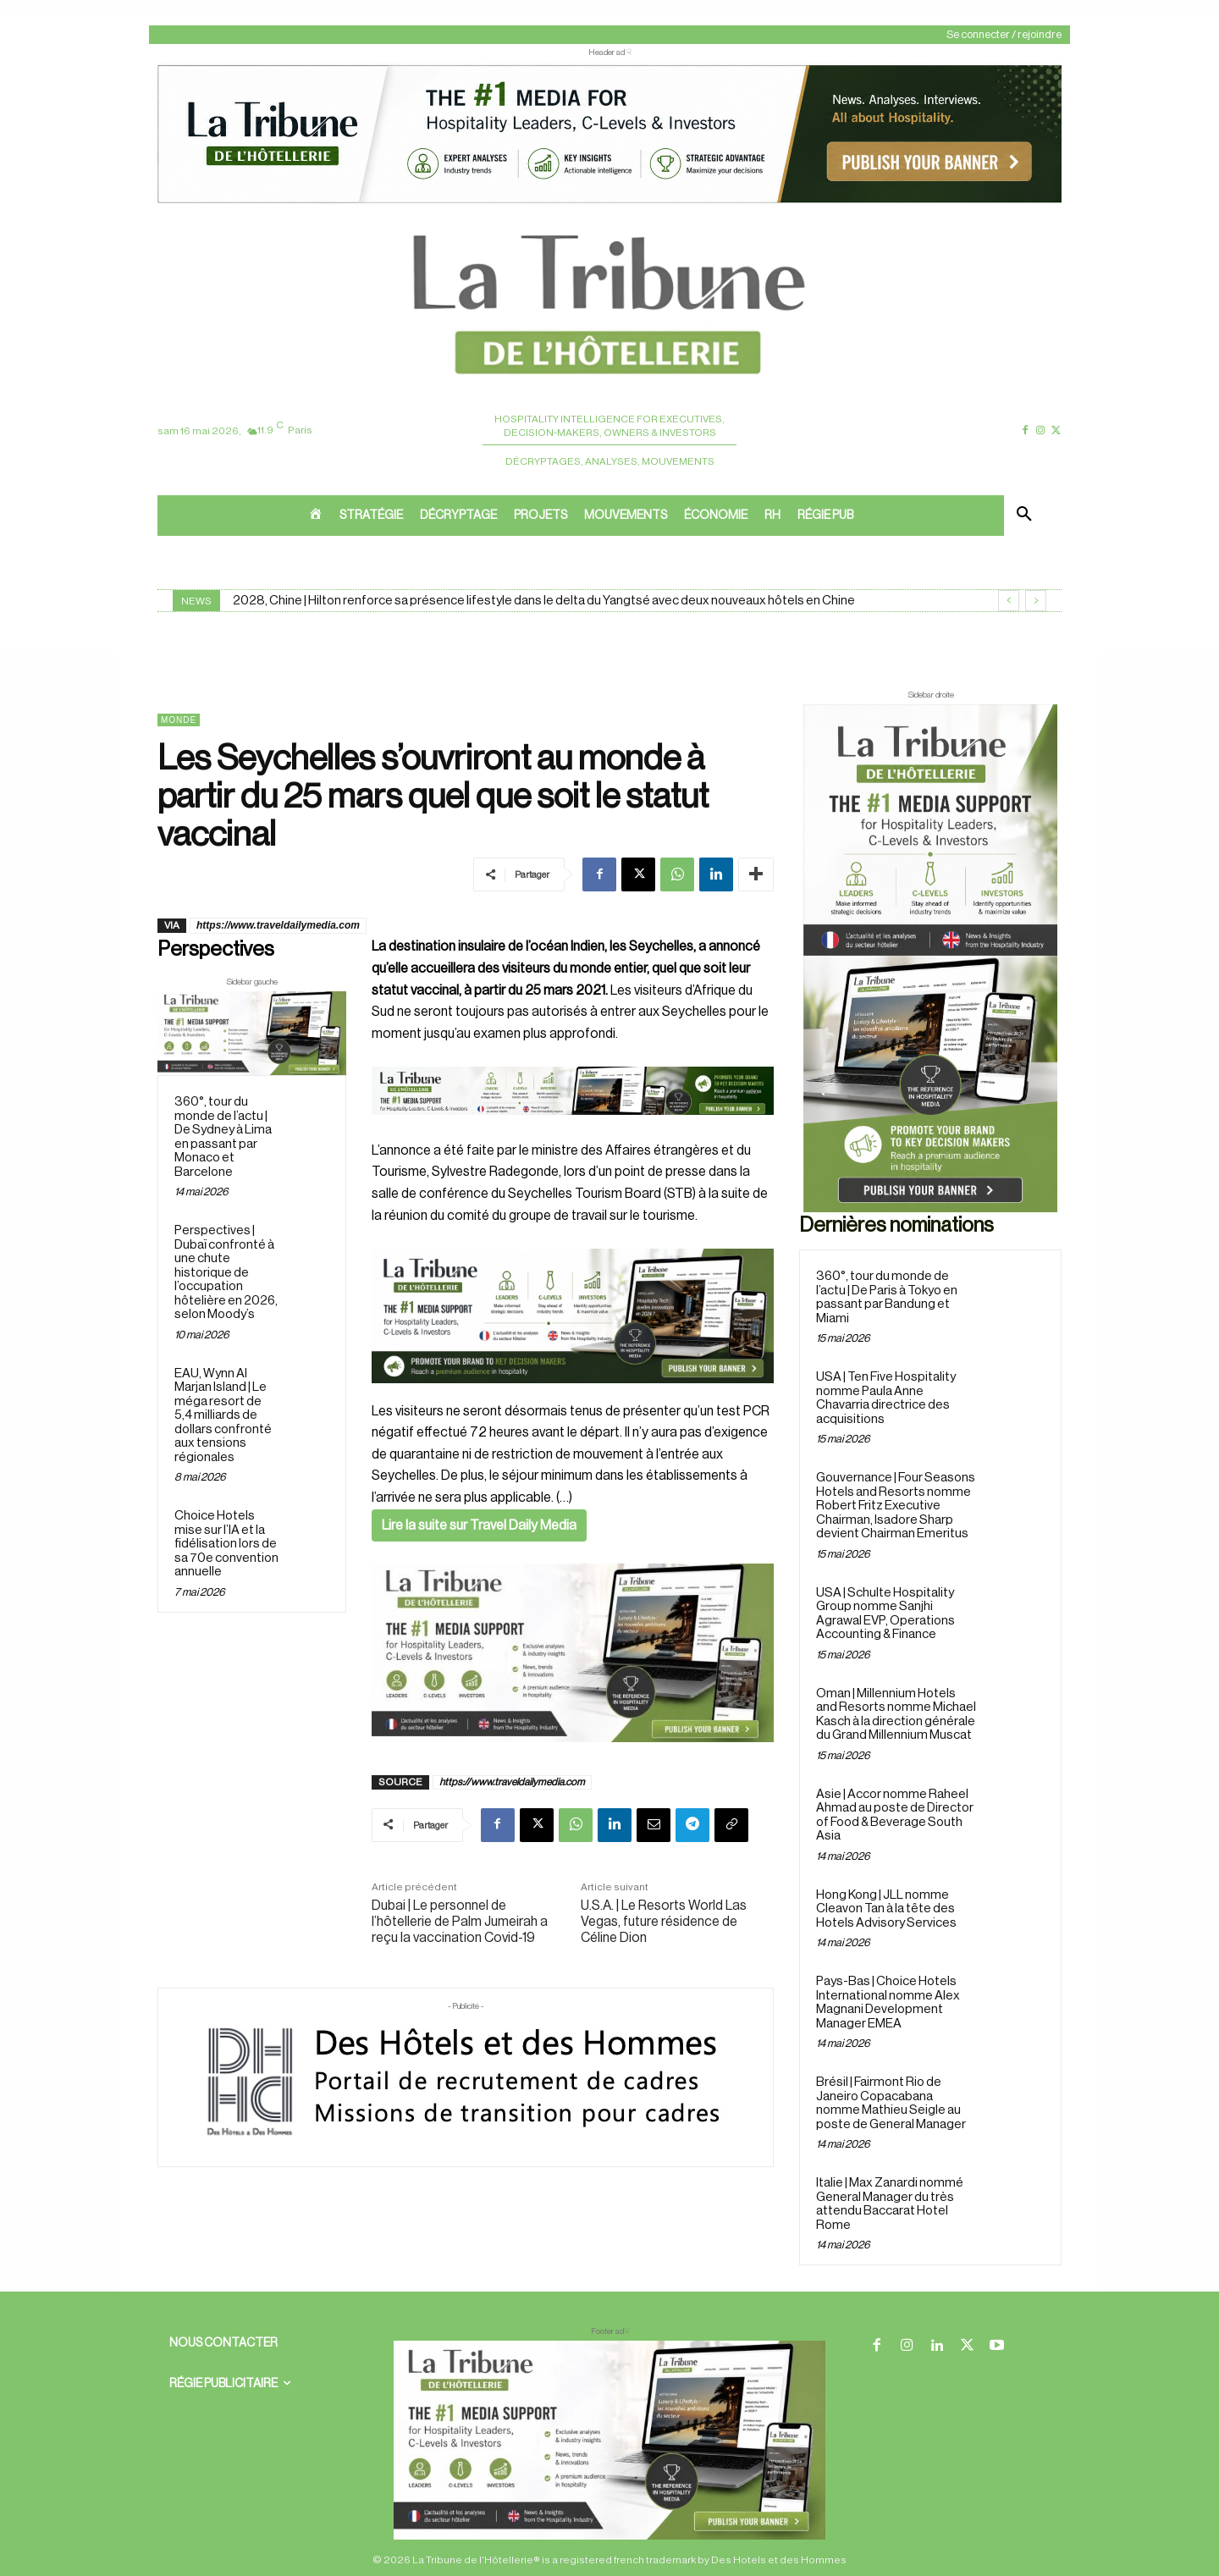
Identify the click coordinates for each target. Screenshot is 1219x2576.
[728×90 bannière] (609, 2440)
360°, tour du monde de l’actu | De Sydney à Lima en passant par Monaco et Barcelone (223, 1137)
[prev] (1008, 600)
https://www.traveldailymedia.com (278, 925)
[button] (1024, 515)
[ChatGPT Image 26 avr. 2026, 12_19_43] (609, 201)
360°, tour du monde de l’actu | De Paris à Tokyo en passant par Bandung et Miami (886, 1297)
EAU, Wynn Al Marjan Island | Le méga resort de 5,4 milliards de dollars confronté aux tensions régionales (223, 1415)
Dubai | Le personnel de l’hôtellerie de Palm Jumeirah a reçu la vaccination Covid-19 (460, 1921)
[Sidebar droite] (930, 958)
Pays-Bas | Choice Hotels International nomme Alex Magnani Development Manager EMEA (888, 2002)
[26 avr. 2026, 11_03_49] (573, 1315)
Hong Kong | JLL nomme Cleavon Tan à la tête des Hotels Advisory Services (886, 1909)
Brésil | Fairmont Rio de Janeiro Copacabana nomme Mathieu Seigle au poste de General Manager (891, 2103)
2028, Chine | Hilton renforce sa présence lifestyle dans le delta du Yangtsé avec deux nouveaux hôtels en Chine (544, 600)
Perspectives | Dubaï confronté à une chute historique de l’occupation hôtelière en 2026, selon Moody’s (226, 1273)
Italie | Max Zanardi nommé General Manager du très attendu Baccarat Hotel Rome (889, 2203)
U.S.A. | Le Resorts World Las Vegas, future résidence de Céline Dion (664, 1921)
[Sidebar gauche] (251, 1033)
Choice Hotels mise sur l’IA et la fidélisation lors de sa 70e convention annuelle (226, 1544)
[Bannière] (573, 1128)
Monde (178, 720)
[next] (1035, 600)
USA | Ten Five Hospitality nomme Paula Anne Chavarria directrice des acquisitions (886, 1398)
